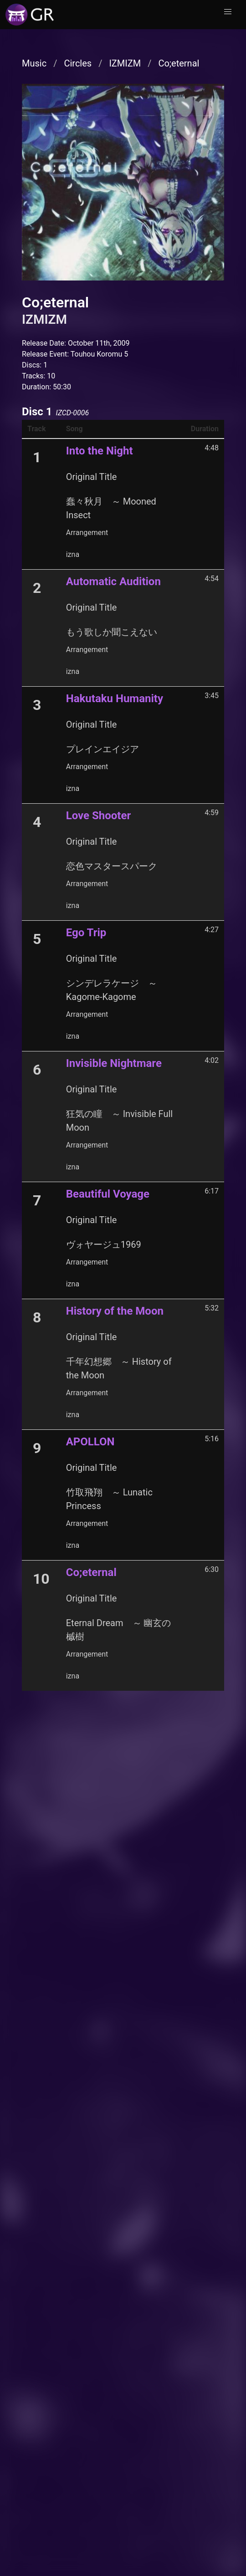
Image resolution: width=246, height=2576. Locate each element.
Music (34, 63)
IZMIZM (125, 63)
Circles (78, 63)
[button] (228, 12)
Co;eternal (178, 63)
